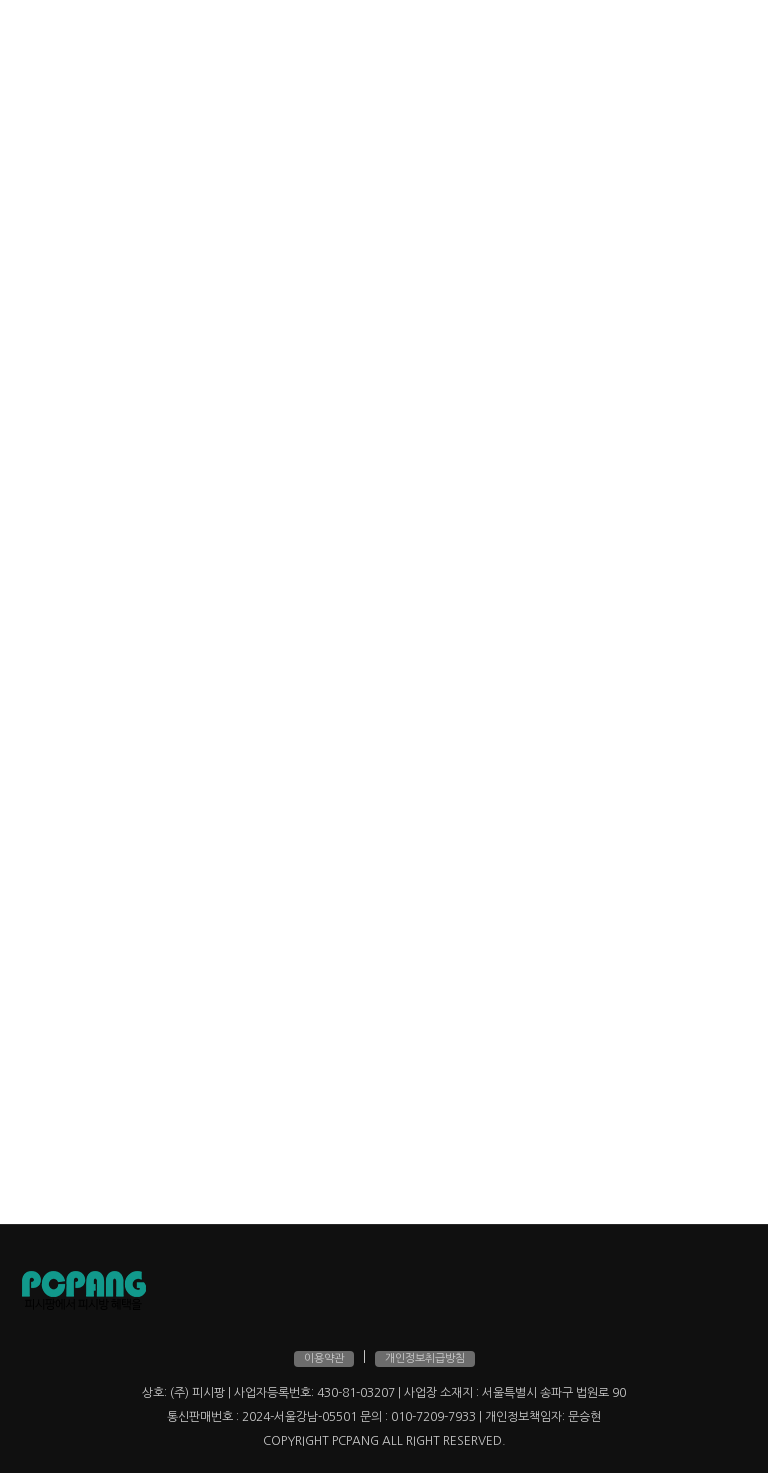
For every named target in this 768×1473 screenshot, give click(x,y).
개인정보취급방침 (425, 1358)
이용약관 (324, 1358)
